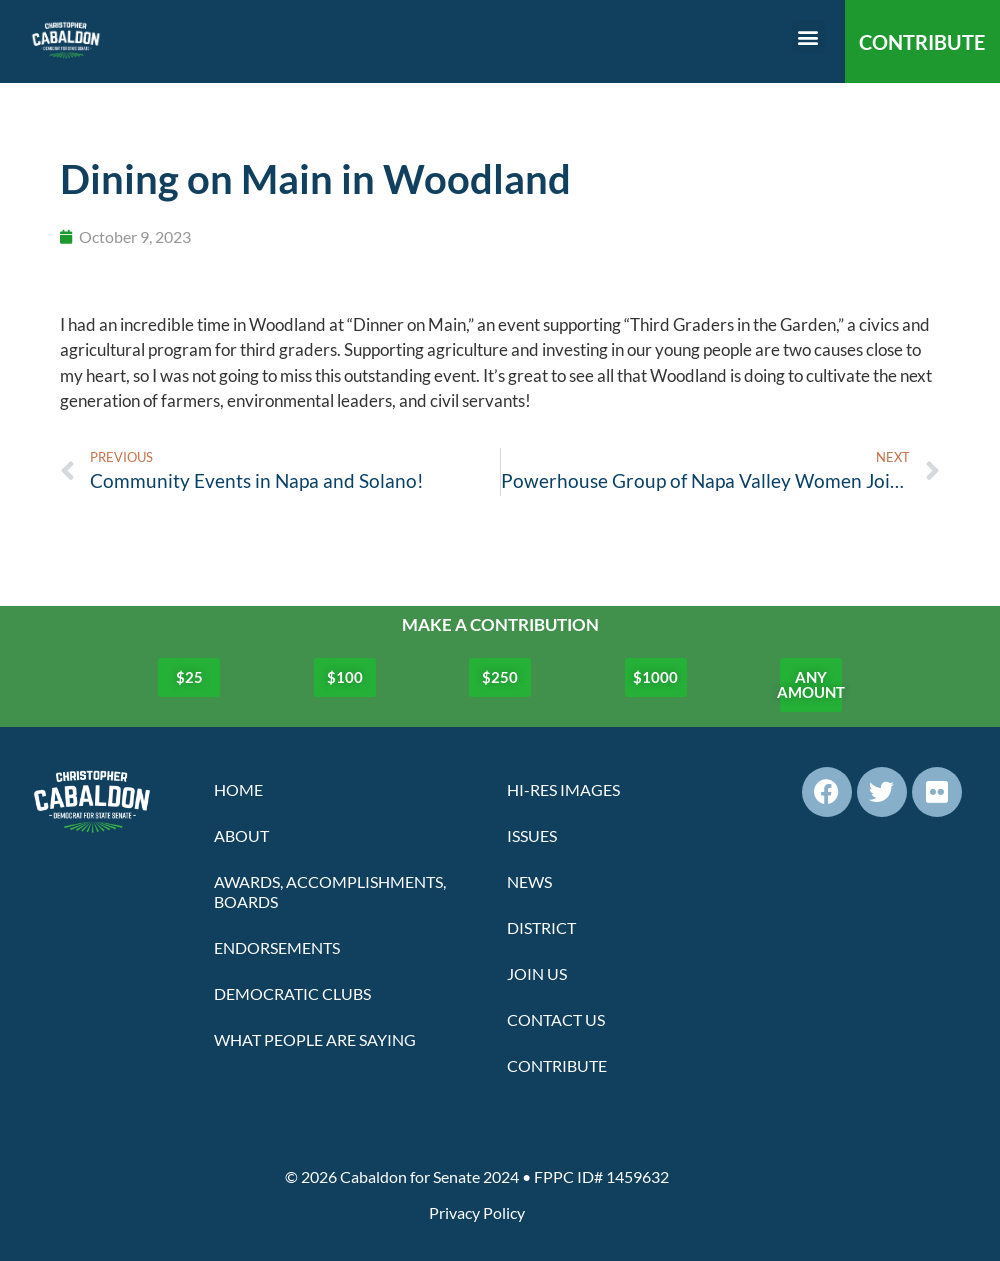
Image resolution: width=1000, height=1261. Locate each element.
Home (238, 789)
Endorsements (277, 947)
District (541, 927)
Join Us (537, 973)
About (241, 835)
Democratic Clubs (292, 993)
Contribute (557, 1065)
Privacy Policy (477, 1212)
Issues (532, 835)
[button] (808, 36)
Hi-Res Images (563, 789)
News (529, 881)
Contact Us (556, 1019)
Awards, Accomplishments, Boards (330, 891)
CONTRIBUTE (922, 42)
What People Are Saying (315, 1039)
